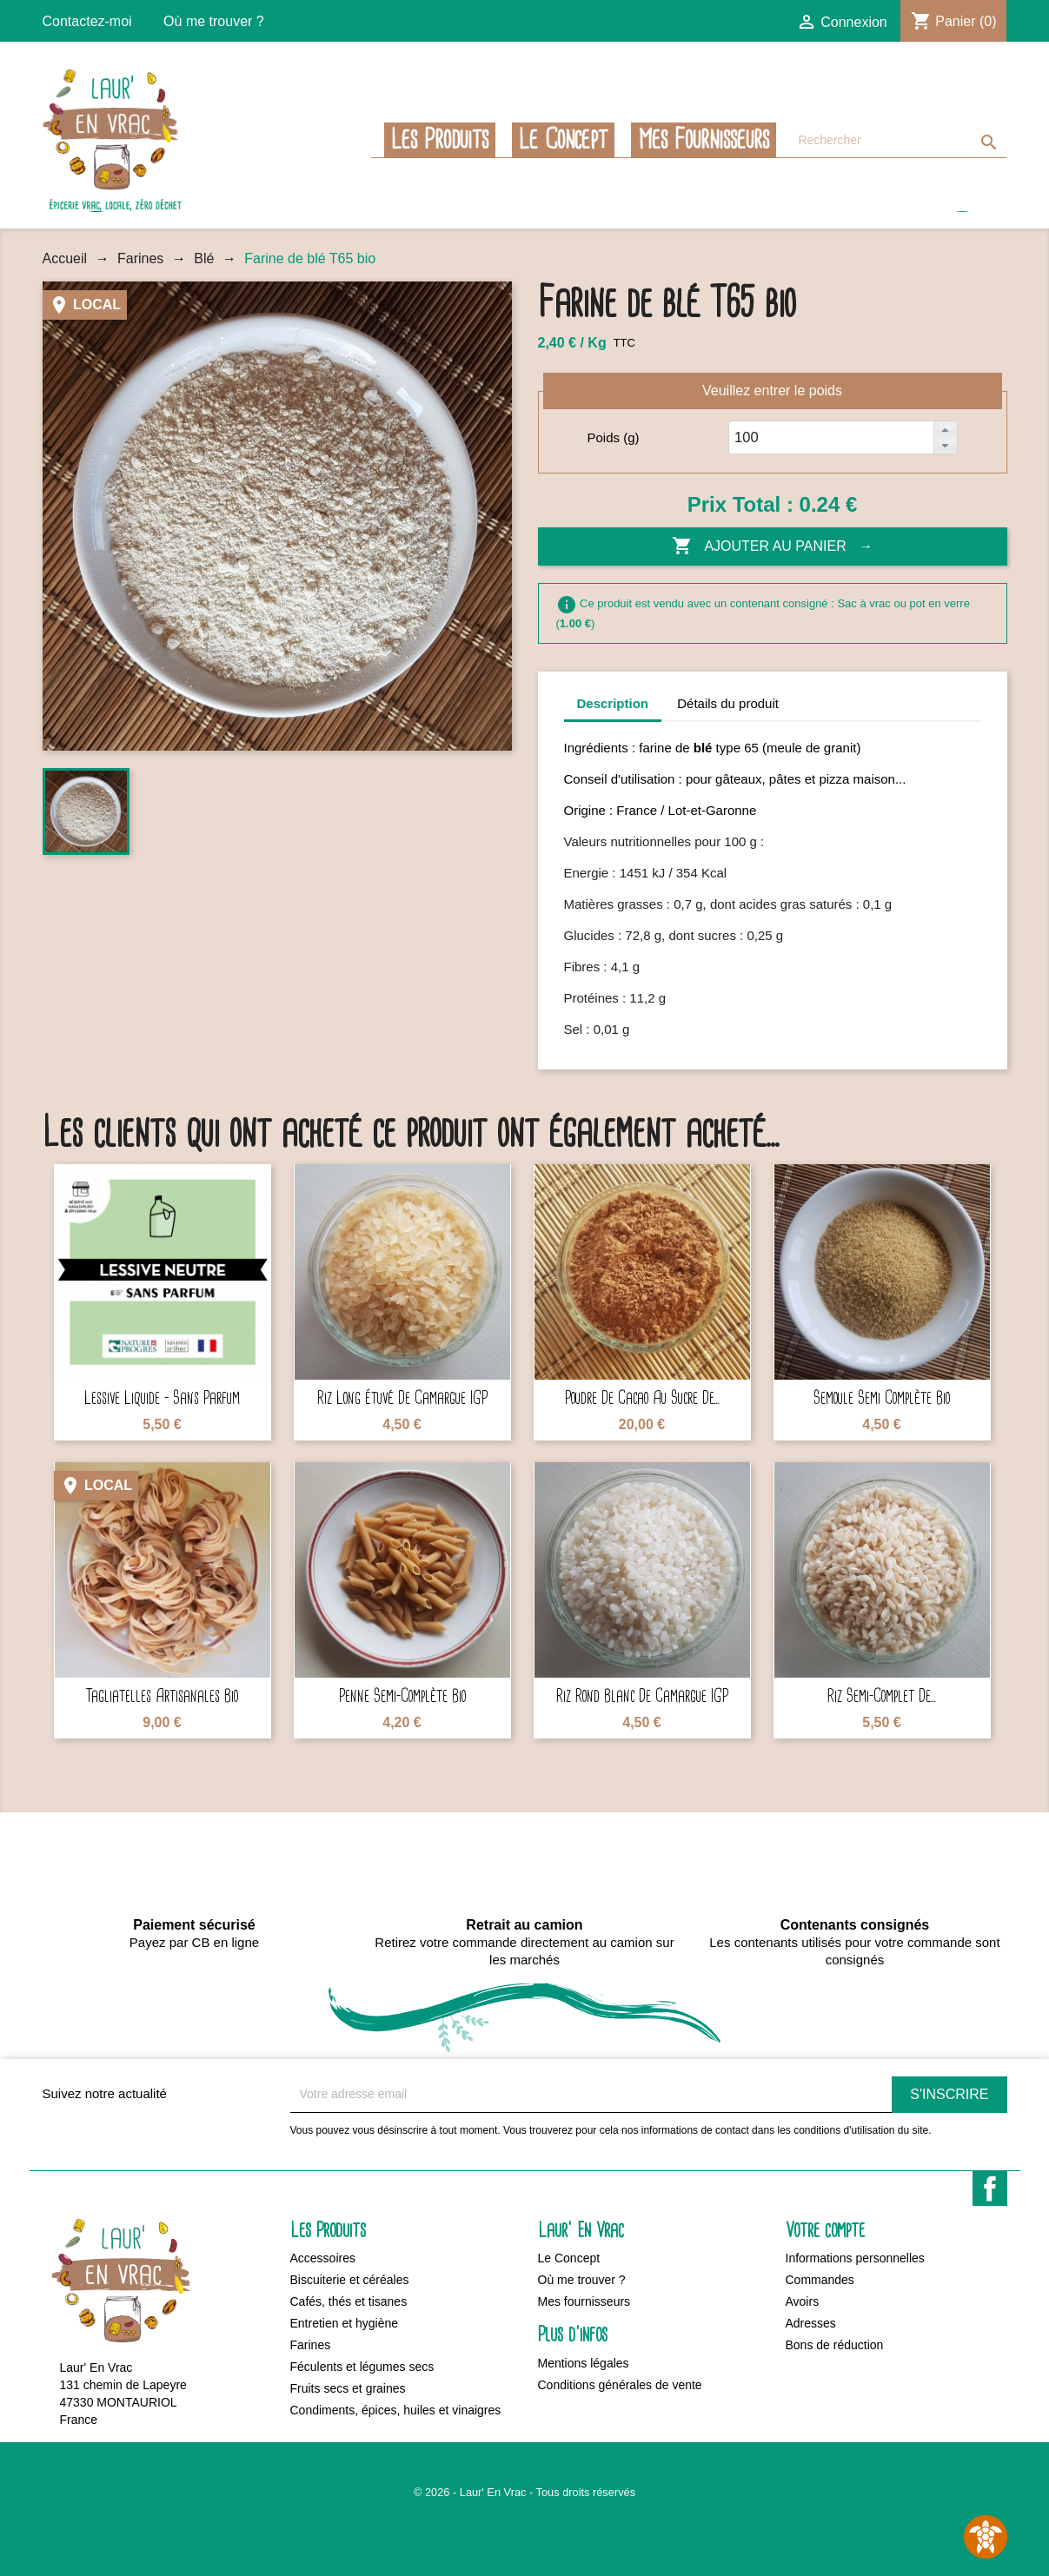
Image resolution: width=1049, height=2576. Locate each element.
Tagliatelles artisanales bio (162, 1696)
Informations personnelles (855, 2258)
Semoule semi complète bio (881, 1398)
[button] (944, 429)
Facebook (990, 2188)
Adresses (811, 2323)
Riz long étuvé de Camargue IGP (402, 1398)
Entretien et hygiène (344, 2323)
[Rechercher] (897, 140)
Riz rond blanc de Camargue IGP (642, 1696)
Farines (310, 2345)
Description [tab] (613, 703)
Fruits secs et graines (348, 2388)
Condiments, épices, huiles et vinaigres (395, 2410)
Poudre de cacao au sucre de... (642, 1398)
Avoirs (803, 2301)
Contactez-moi (87, 21)
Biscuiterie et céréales (349, 2280)
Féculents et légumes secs (362, 2367)
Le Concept (563, 140)
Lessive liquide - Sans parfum (162, 1398)
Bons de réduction (835, 2345)
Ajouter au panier (761, 546)
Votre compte (825, 2231)
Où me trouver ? (213, 21)
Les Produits (439, 140)
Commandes (820, 2280)
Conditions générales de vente (620, 2385)
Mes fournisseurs (703, 140)
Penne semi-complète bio (402, 1696)
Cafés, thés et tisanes (349, 2301)
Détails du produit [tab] (728, 703)
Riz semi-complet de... (881, 1696)
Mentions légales (583, 2363)
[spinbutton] (751, 438)
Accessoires (322, 2258)
